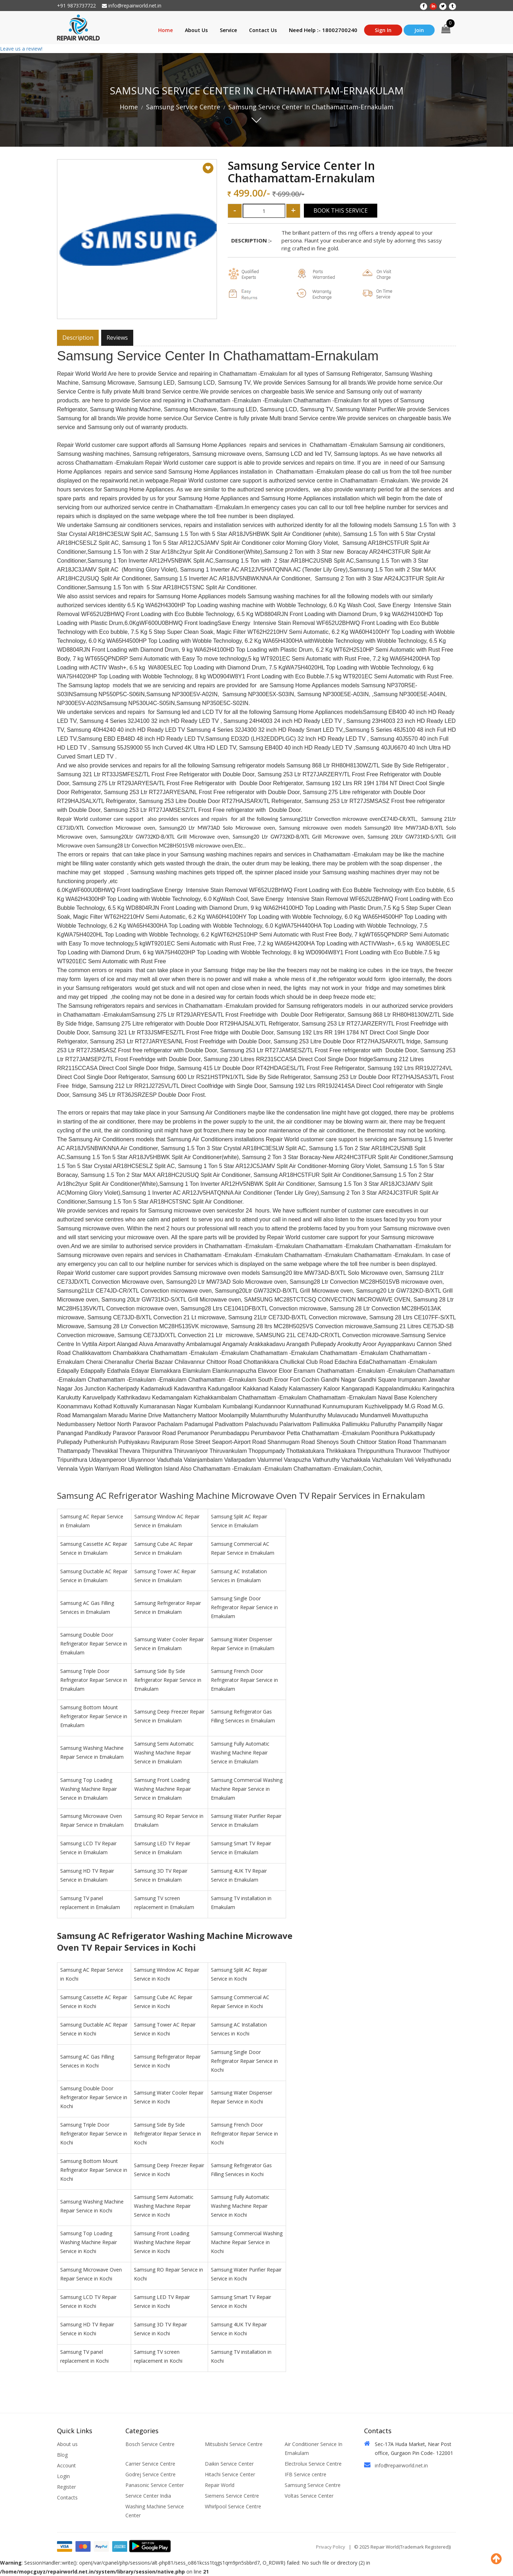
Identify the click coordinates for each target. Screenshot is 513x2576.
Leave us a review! (21, 48)
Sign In (383, 30)
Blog (62, 2454)
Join (419, 30)
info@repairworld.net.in (131, 5)
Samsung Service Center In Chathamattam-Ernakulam (310, 107)
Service (228, 30)
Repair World (219, 2485)
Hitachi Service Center (230, 2474)
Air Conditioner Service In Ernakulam (313, 2448)
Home (165, 30)
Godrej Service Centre (150, 2474)
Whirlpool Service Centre (233, 2506)
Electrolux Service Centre (313, 2463)
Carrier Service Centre (150, 2463)
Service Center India (148, 2495)
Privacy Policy (330, 2547)
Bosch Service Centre (150, 2444)
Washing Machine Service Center (154, 2511)
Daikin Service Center (229, 2463)
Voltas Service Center (309, 2495)
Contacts (67, 2497)
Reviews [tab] (117, 337)
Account (66, 2465)
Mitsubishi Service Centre (234, 2444)
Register (66, 2486)
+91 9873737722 (76, 5)
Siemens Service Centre (232, 2495)
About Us (196, 30)
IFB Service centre (305, 2474)
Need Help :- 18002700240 (323, 29)
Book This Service (341, 210)
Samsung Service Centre (183, 107)
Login (63, 2476)
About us (67, 2444)
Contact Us (263, 30)
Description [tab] (77, 337)
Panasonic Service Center (154, 2485)
